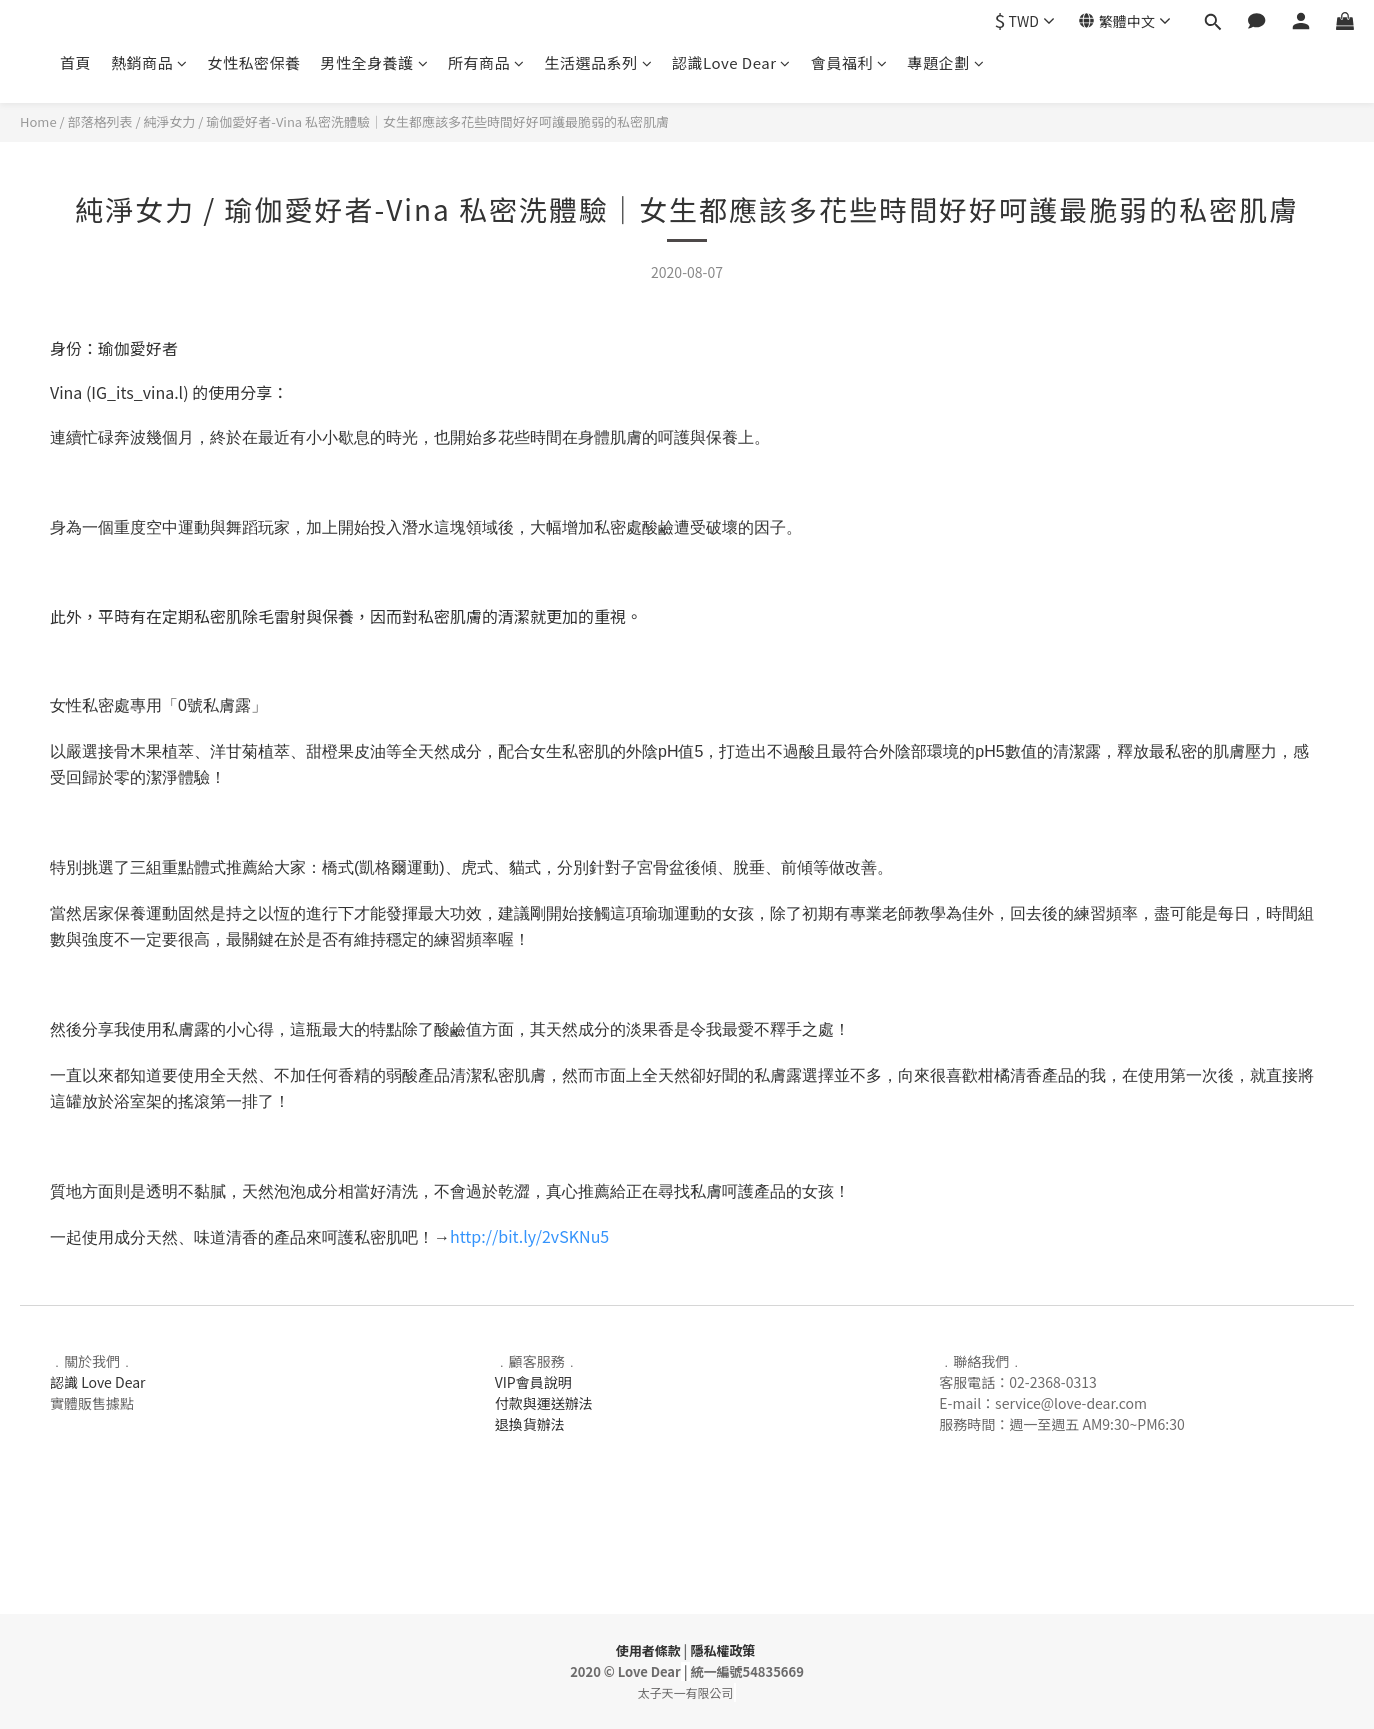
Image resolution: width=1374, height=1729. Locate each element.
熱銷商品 (149, 62)
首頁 (75, 62)
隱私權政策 (722, 1650)
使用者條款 (648, 1650)
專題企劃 (946, 62)
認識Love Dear (731, 62)
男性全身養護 (375, 62)
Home (38, 121)
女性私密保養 (254, 62)
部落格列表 (100, 121)
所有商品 (486, 62)
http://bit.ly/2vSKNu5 (529, 1236)
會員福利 (849, 62)
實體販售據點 (92, 1403)
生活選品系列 (599, 62)
